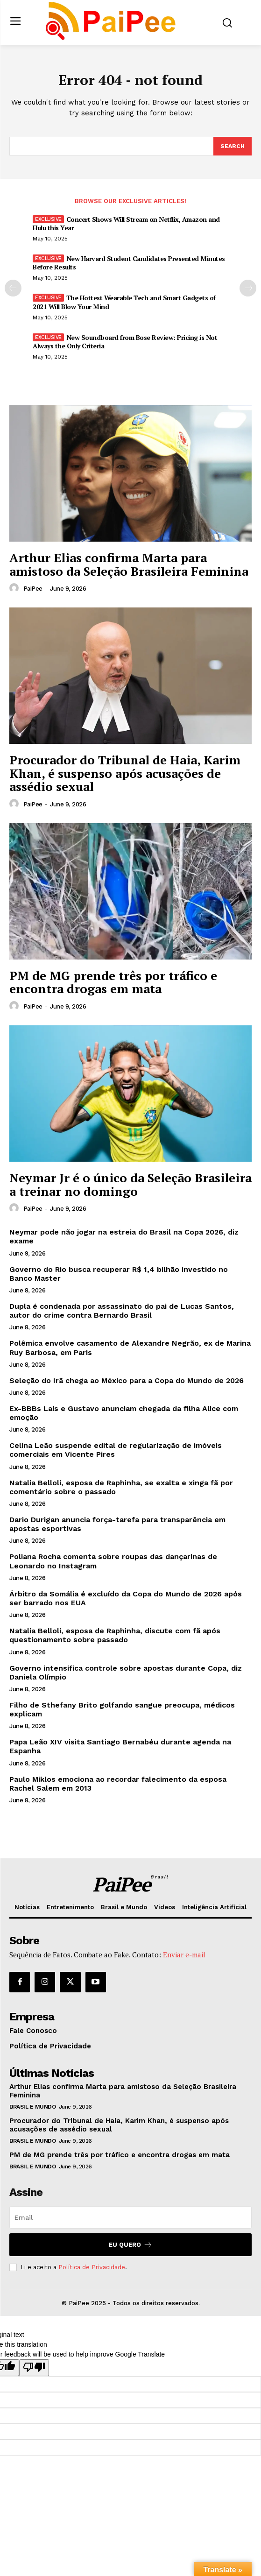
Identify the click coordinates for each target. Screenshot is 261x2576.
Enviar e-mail (184, 1954)
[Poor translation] (34, 2367)
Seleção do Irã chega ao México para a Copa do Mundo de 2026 (126, 1380)
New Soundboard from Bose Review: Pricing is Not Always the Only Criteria (125, 341)
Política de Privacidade (91, 2267)
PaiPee (32, 588)
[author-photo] (15, 588)
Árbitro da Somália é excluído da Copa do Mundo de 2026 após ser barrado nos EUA (125, 1598)
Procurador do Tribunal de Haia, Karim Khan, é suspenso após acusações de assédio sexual (124, 773)
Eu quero (130, 2244)
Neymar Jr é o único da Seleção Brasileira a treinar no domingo (130, 1184)
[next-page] (248, 288)
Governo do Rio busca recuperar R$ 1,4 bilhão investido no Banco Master (118, 1274)
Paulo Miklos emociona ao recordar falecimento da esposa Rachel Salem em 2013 (117, 1784)
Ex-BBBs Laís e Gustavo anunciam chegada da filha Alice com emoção (123, 1413)
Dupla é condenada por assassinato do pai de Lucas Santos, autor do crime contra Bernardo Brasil (121, 1311)
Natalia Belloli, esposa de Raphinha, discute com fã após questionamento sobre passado (114, 1635)
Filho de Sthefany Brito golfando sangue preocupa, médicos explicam (122, 1709)
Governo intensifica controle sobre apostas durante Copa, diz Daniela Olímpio (125, 1672)
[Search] (232, 146)
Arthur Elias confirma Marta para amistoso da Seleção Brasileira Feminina (128, 564)
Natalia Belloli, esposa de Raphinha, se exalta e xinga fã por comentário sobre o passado (121, 1487)
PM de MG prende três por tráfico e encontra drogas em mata (113, 982)
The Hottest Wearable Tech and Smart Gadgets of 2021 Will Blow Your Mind (124, 302)
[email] (130, 2217)
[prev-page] (13, 288)
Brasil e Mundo (32, 2106)
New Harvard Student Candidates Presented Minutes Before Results (129, 262)
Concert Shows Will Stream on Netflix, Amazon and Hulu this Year (126, 223)
